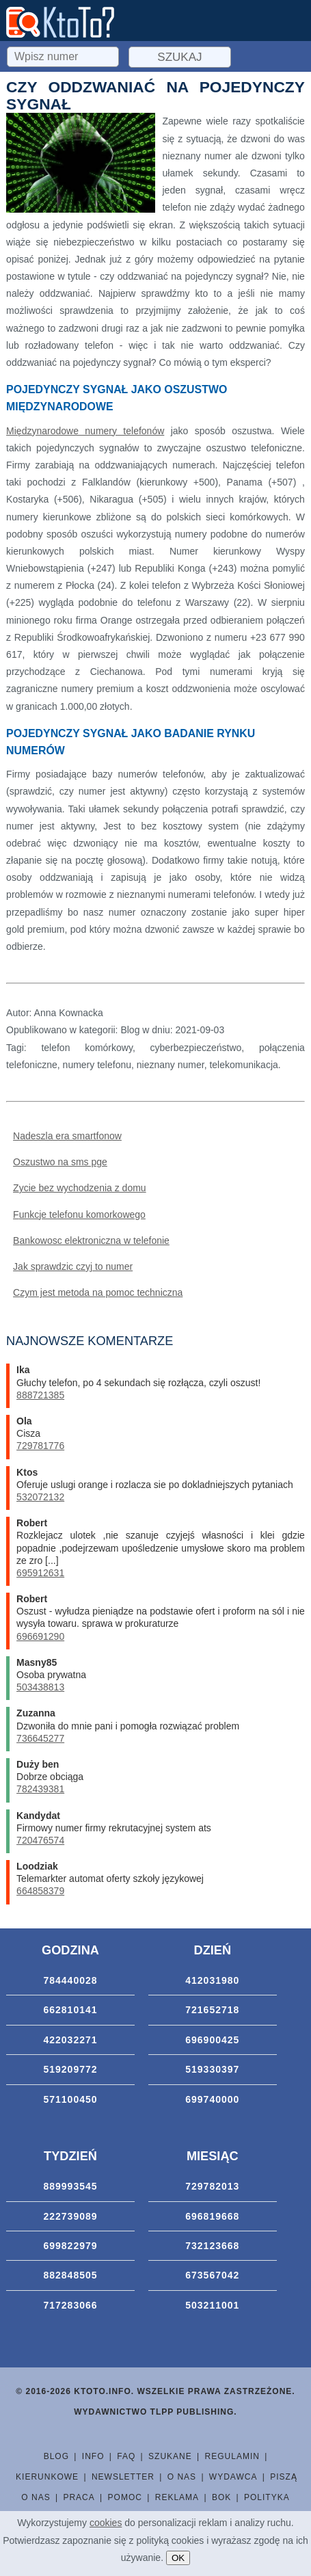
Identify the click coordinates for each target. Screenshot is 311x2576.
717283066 (70, 2305)
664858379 (40, 1890)
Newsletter (123, 2477)
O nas (181, 2477)
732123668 (212, 2245)
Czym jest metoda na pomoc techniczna (97, 1292)
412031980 (212, 1980)
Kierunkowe (47, 2477)
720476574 (40, 1840)
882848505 (70, 2275)
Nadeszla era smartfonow (67, 1135)
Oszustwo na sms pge (60, 1161)
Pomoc (125, 2497)
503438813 (40, 1687)
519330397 (212, 2069)
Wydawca (233, 2477)
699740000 (212, 2099)
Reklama (177, 2497)
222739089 (70, 2216)
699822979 (70, 2245)
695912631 (40, 1572)
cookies (106, 2522)
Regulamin (232, 2456)
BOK (221, 2497)
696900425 (212, 2039)
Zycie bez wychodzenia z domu (79, 1187)
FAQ (126, 2456)
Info (93, 2456)
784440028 (70, 1980)
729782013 (212, 2186)
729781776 (40, 1445)
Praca (78, 2497)
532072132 (40, 1496)
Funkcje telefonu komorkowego (79, 1214)
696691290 (40, 1636)
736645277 (40, 1738)
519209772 (70, 2069)
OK (178, 2558)
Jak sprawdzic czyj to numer (73, 1266)
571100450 (70, 2099)
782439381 (40, 1788)
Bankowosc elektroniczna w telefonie (91, 1240)
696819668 (212, 2216)
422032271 (70, 2039)
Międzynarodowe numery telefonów (85, 430)
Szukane (170, 2456)
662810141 (70, 2009)
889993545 (70, 2186)
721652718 (212, 2009)
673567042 (212, 2275)
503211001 (212, 2305)
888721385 (40, 1395)
